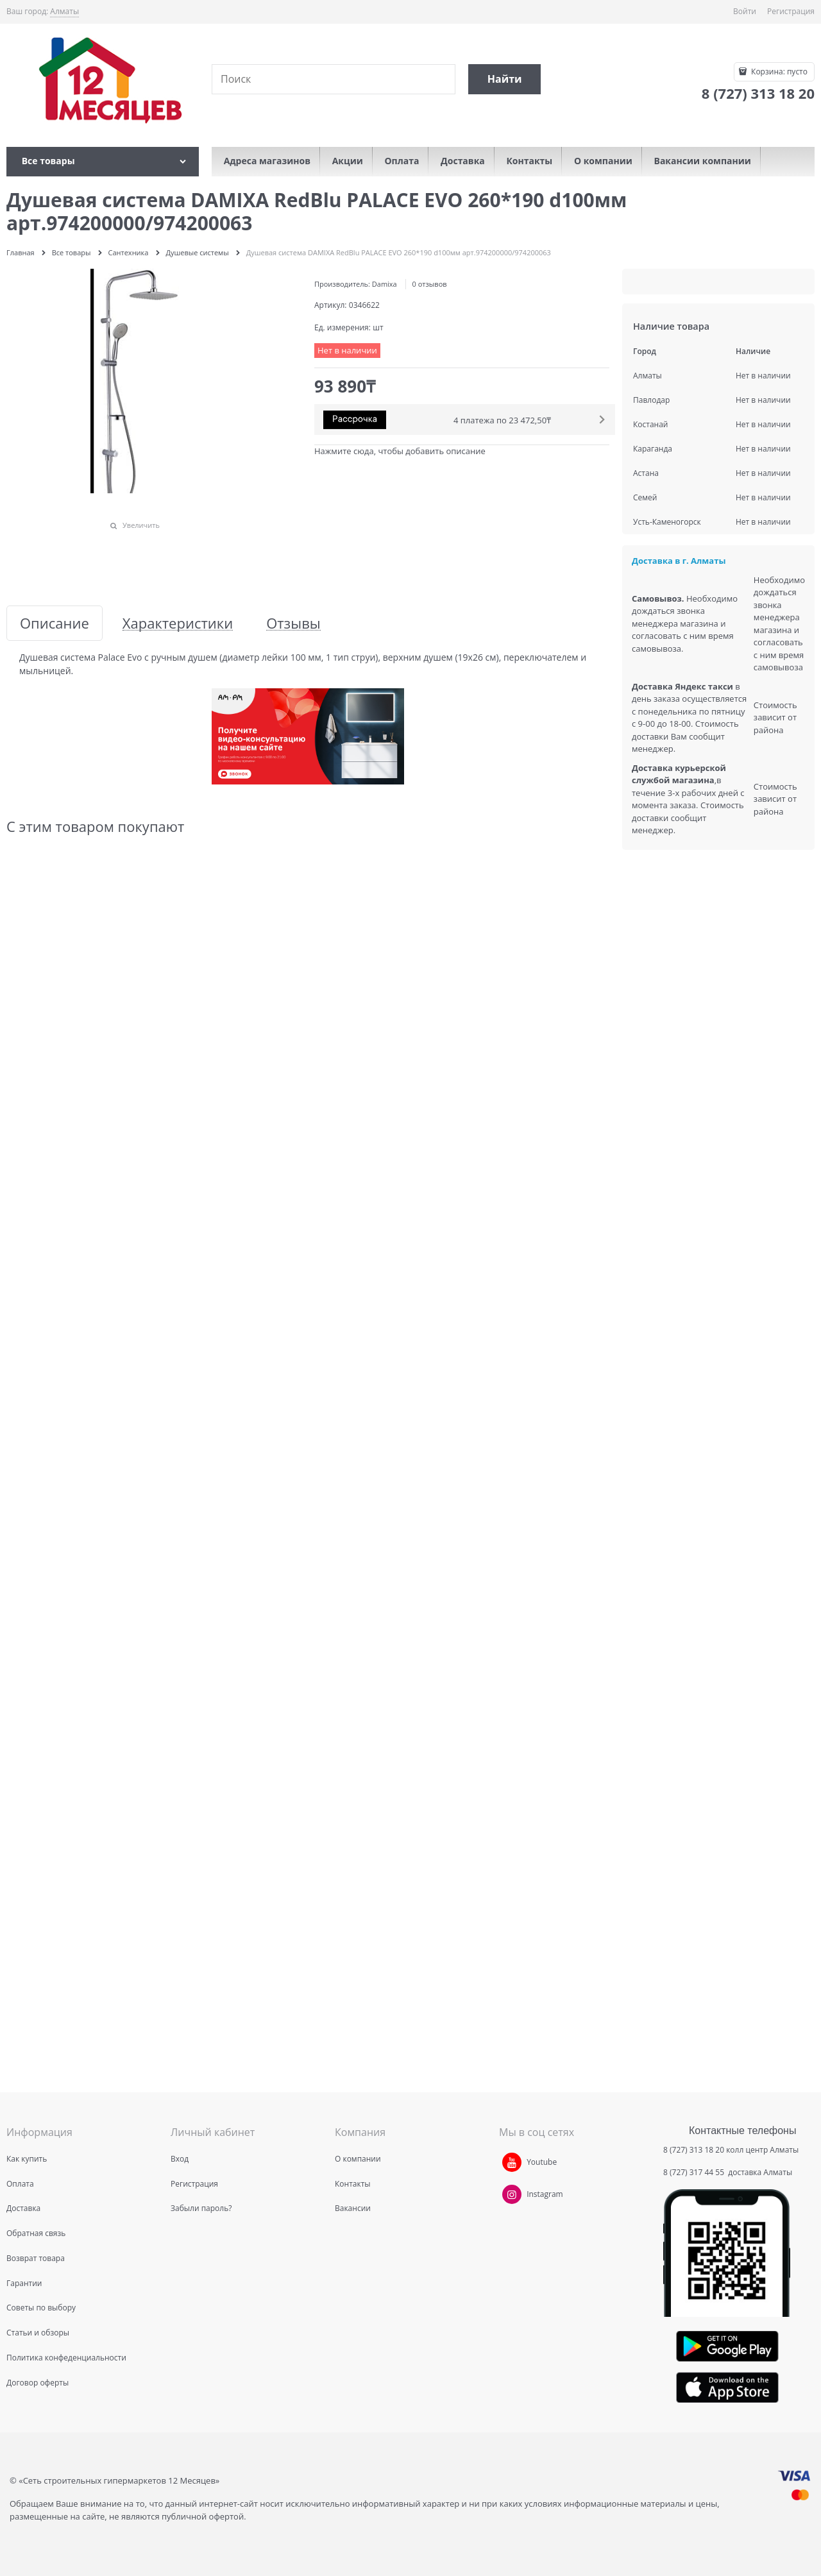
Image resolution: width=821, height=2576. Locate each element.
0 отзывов (429, 284)
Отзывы (293, 623)
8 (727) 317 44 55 (694, 2172)
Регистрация (791, 11)
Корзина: (778, 71)
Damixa (384, 284)
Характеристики (178, 623)
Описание (54, 623)
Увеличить (141, 525)
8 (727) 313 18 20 (693, 2149)
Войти (744, 11)
